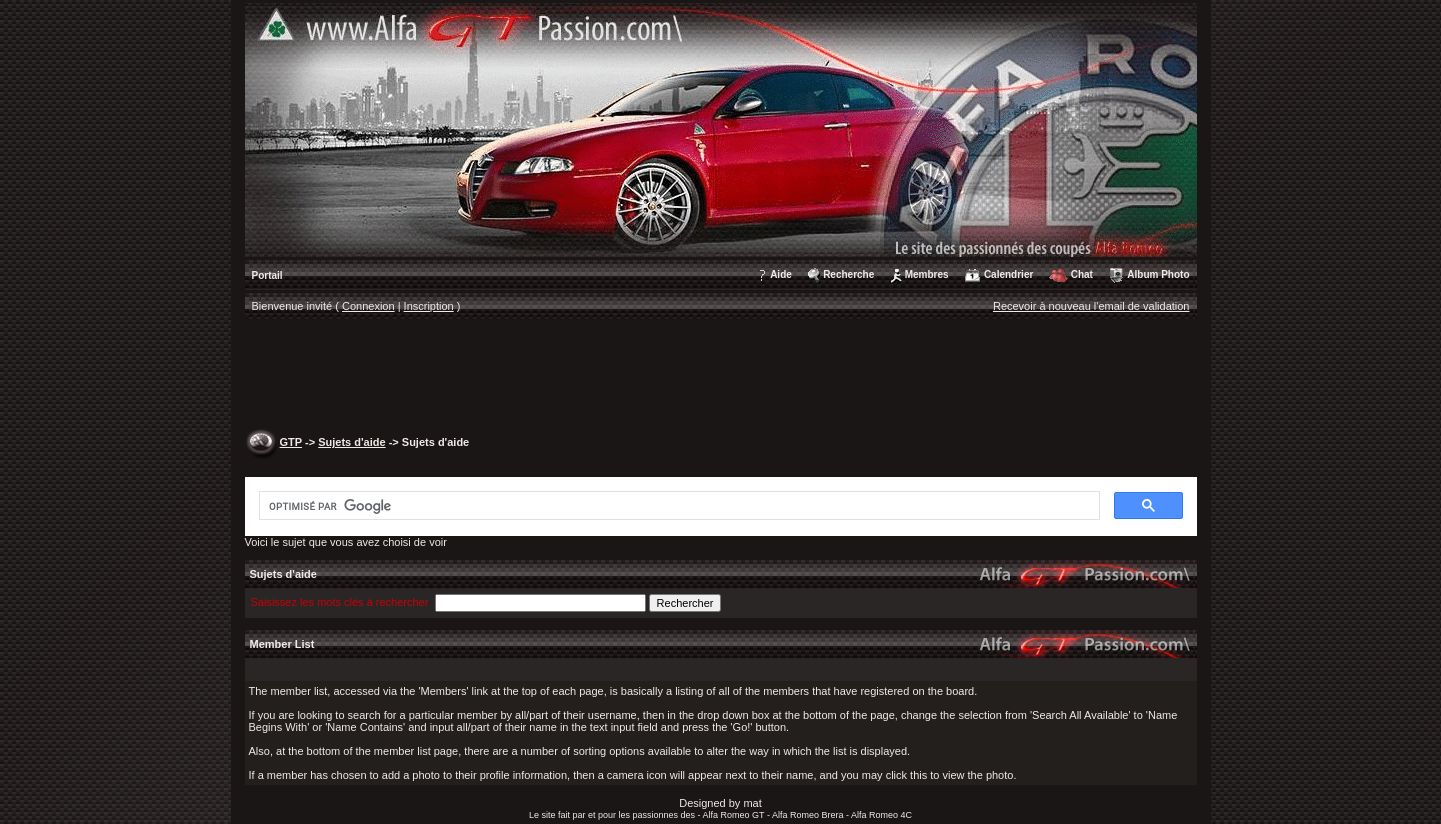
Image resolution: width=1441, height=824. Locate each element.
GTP (291, 442)
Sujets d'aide (351, 442)
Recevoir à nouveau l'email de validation (1091, 306)
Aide (781, 274)
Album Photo (1158, 274)
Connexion (368, 306)
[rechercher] (677, 506)
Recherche (848, 274)
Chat (1082, 274)
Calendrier (1008, 274)
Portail (267, 275)
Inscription (429, 306)
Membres (927, 274)
